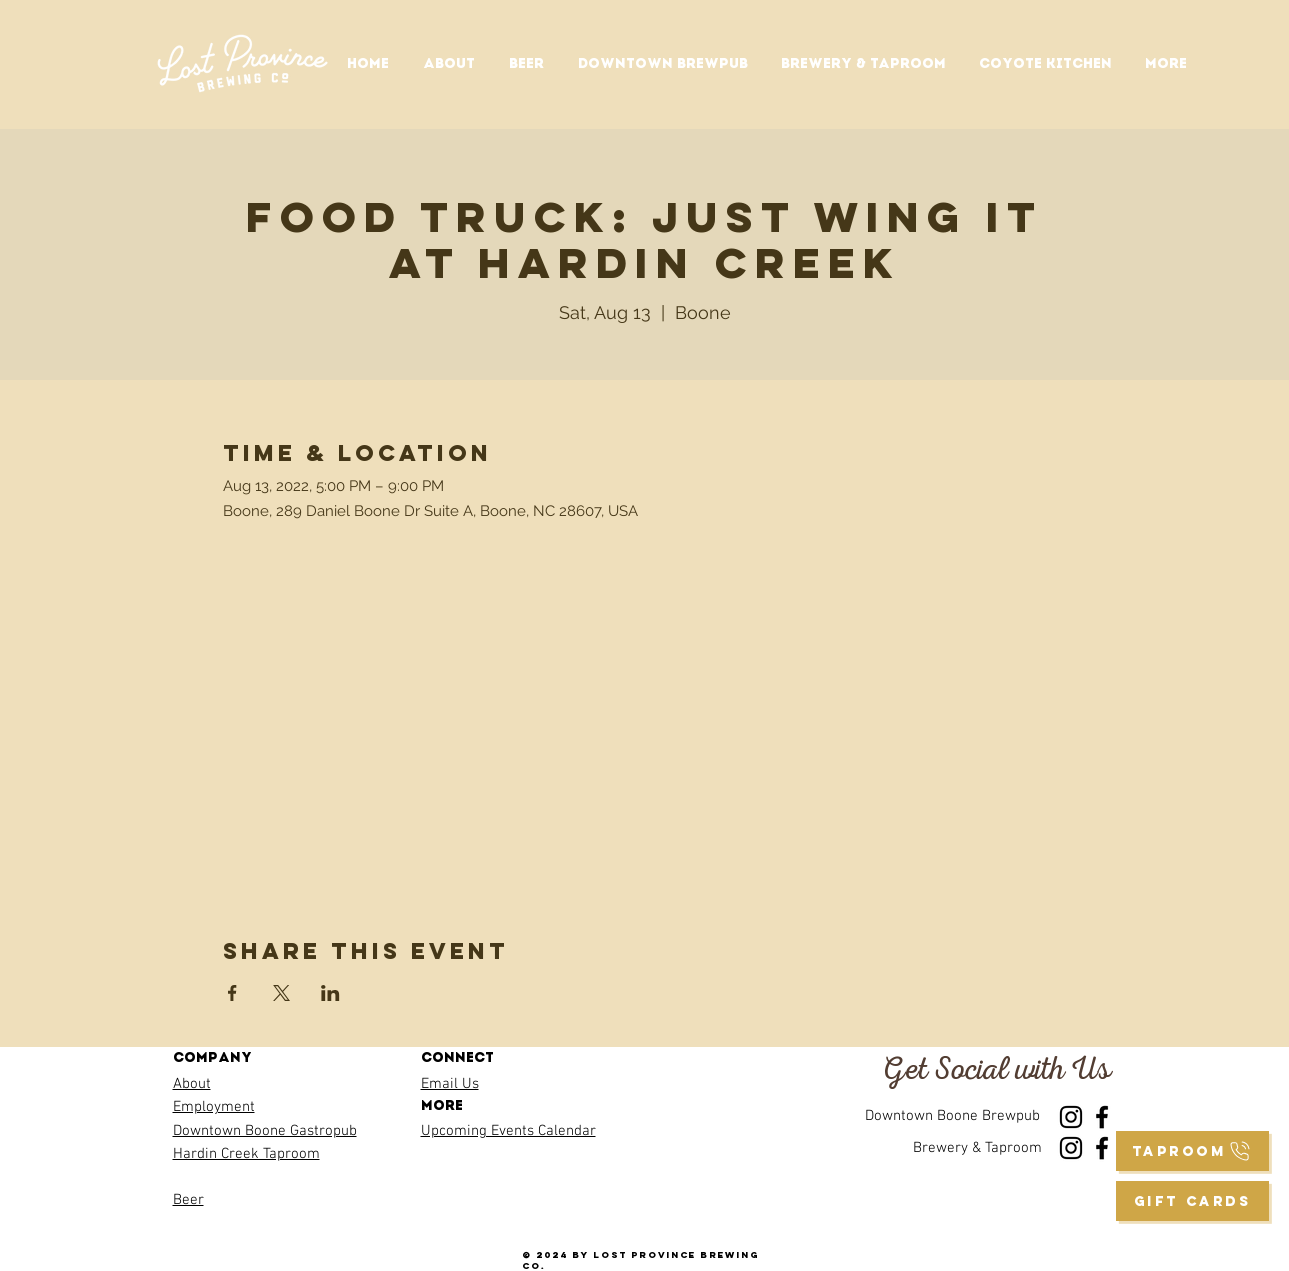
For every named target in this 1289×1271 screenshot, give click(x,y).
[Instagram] (1071, 1117)
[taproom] (1192, 1151)
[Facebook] (1102, 1117)
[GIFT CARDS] (1192, 1201)
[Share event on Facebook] (232, 993)
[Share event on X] (281, 993)
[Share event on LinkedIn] (330, 993)
